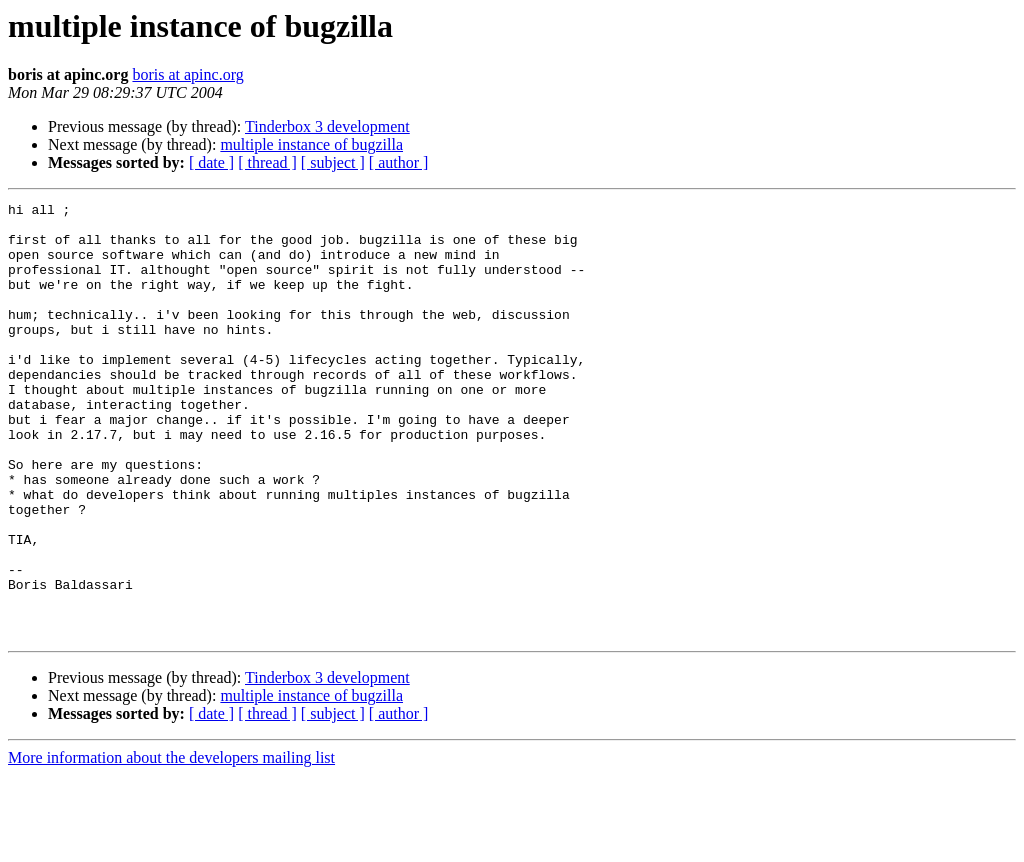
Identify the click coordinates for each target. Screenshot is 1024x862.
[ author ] (399, 162)
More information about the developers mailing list (171, 844)
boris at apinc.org (187, 74)
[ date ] (211, 162)
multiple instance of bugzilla (311, 144)
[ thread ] (267, 162)
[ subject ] (333, 162)
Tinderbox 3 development (327, 126)
